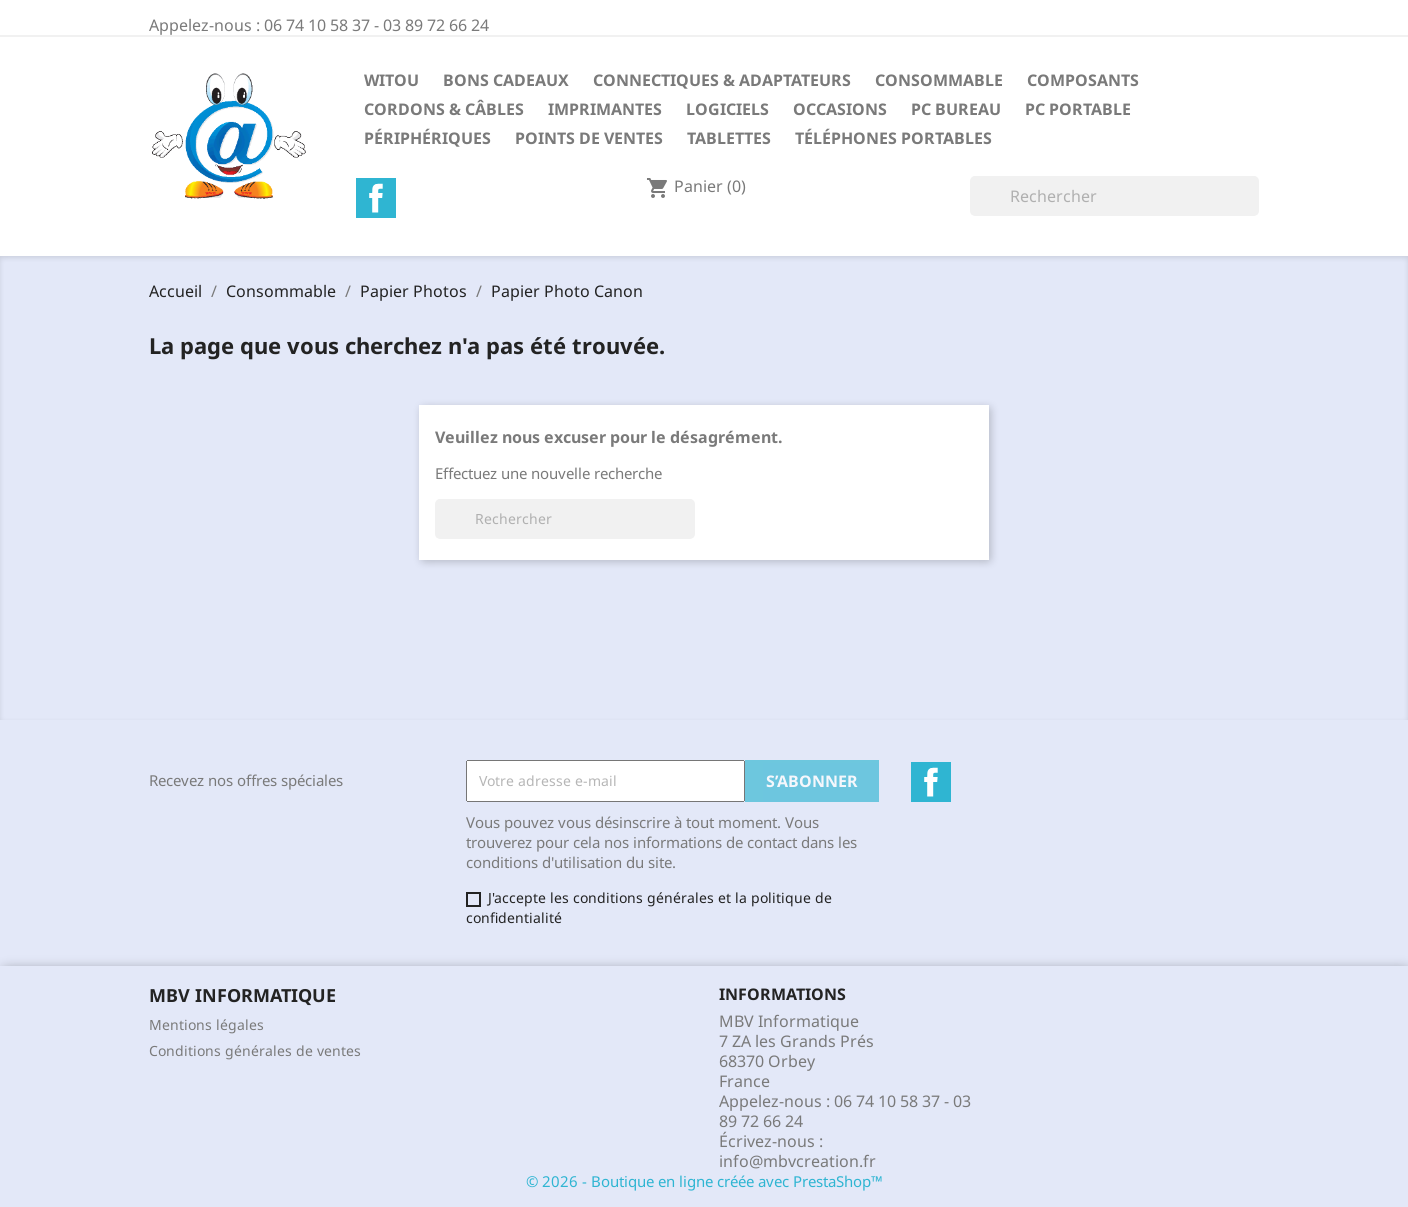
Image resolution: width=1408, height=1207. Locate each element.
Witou (391, 80)
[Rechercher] (1114, 196)
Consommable (939, 80)
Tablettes (729, 138)
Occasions (840, 109)
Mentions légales (206, 1024)
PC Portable (1078, 109)
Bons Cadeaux (506, 80)
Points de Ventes (589, 138)
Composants (1083, 80)
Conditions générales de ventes (255, 1050)
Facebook (376, 198)
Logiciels (727, 109)
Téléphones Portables (893, 138)
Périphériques (427, 138)
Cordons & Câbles (444, 109)
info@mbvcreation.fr (797, 1161)
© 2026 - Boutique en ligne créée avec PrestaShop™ (704, 1181)
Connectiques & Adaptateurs (722, 80)
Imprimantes (605, 109)
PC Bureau (956, 109)
